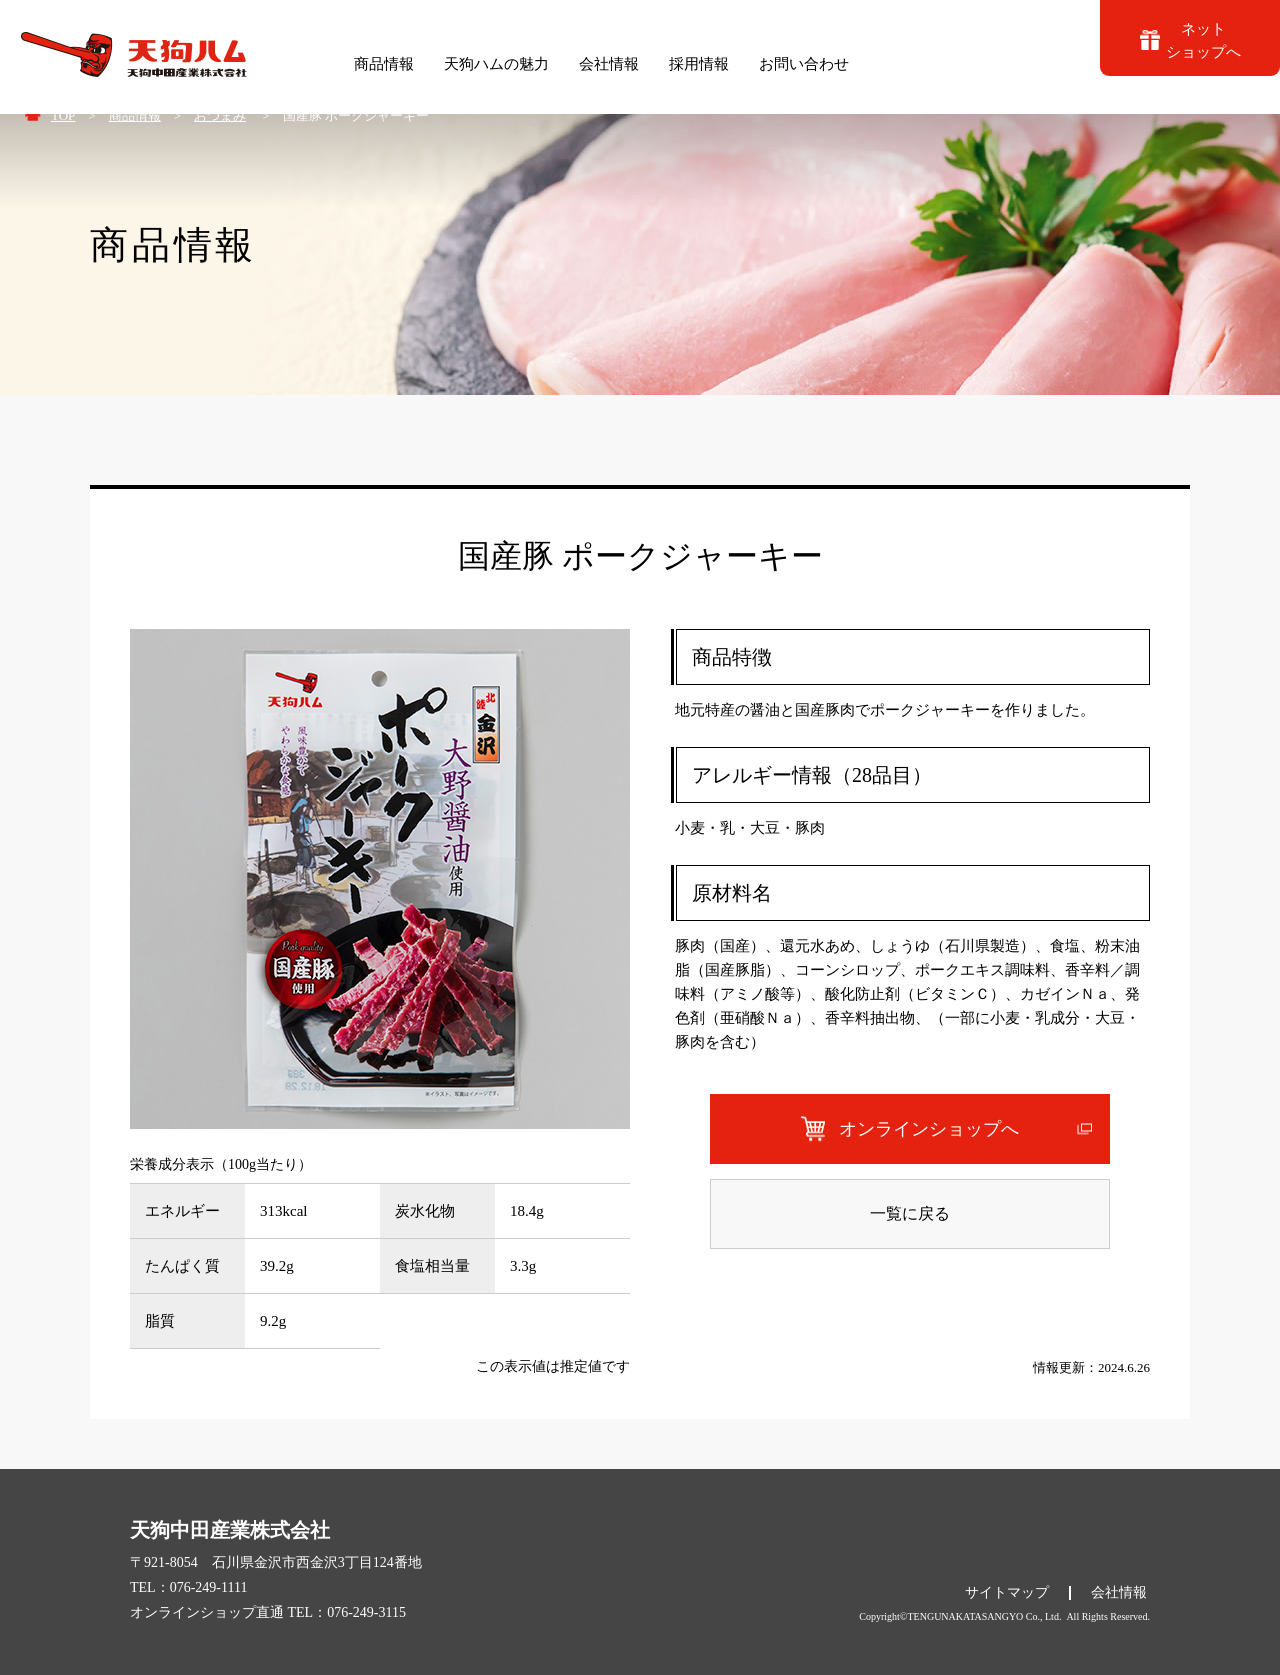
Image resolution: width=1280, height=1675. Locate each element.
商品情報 (135, 115)
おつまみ (220, 115)
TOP (63, 115)
